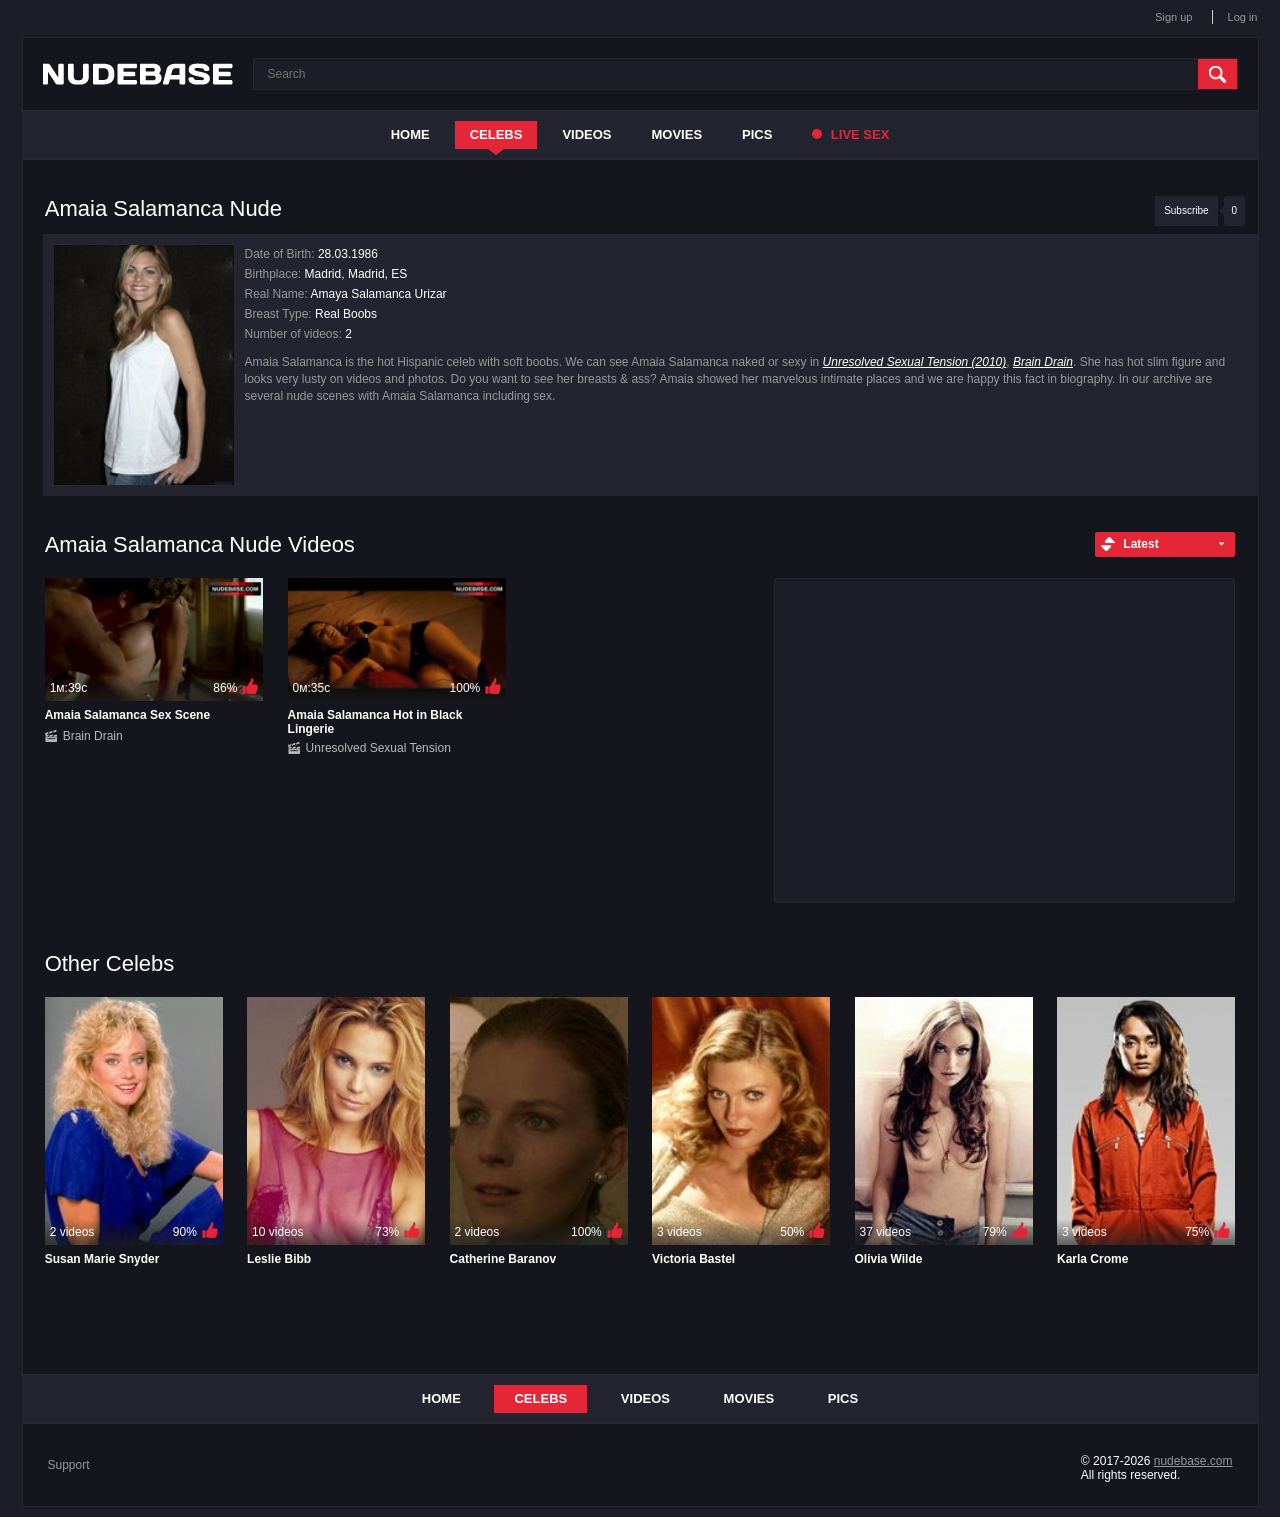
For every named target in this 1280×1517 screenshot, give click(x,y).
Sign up (1173, 17)
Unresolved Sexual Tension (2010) (915, 362)
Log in (1243, 17)
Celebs (496, 134)
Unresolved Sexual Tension (378, 748)
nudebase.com (1193, 1461)
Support (69, 1465)
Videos (586, 134)
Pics (757, 134)
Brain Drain (1043, 362)
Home (410, 134)
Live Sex (850, 134)
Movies (677, 134)
